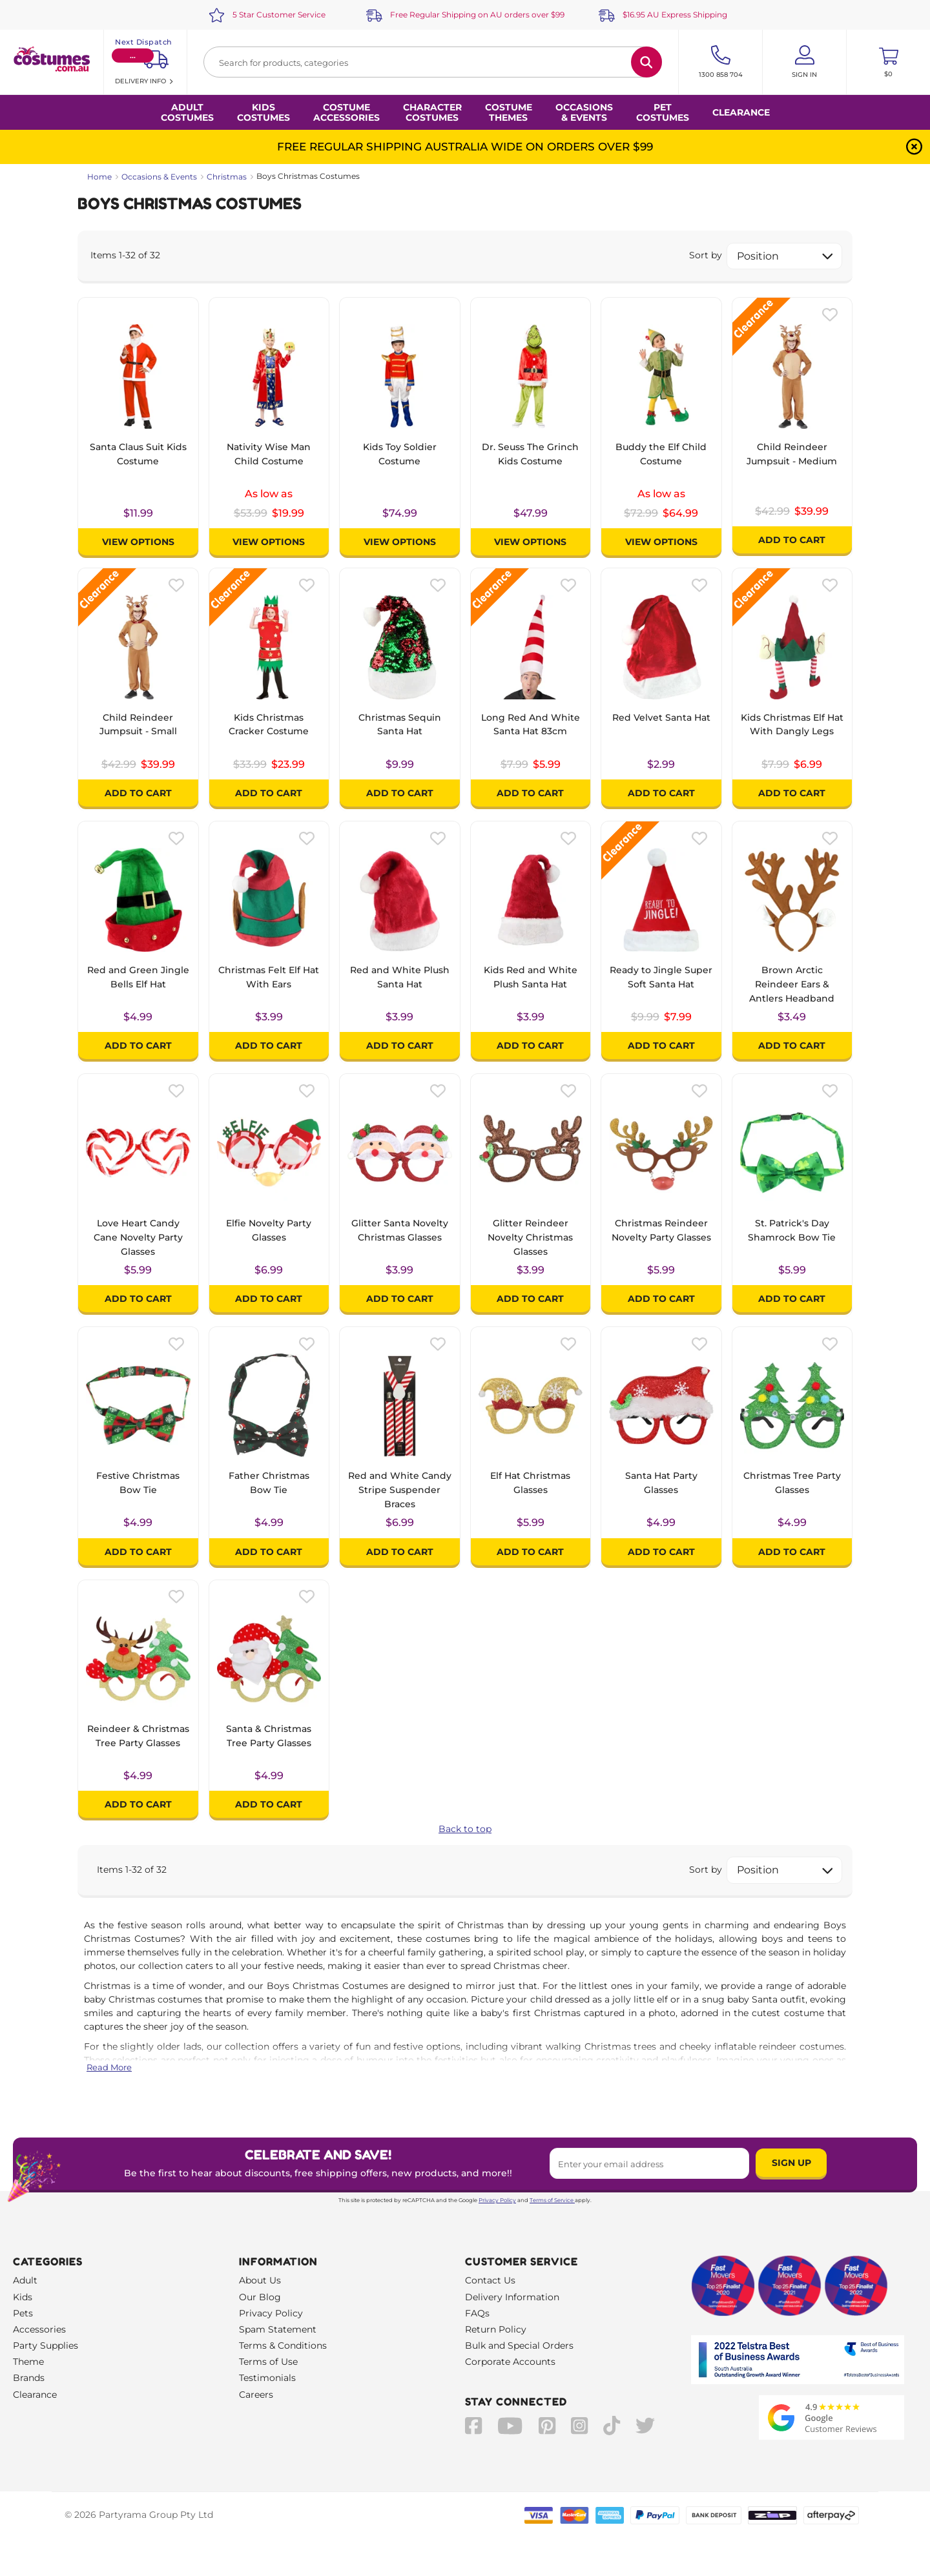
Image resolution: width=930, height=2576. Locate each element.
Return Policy (495, 2329)
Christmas (227, 176)
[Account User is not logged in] (804, 62)
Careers (256, 2394)
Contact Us (490, 2280)
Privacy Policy (497, 2200)
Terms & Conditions (283, 2345)
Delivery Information (512, 2297)
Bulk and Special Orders (519, 2345)
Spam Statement (277, 2329)
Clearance (741, 112)
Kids (22, 2297)
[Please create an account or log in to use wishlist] (830, 314)
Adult (25, 2280)
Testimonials (267, 2378)
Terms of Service (552, 2200)
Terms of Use (268, 2361)
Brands (29, 2378)
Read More (109, 2067)
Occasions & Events (159, 176)
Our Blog (260, 2297)
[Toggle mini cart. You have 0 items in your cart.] (888, 62)
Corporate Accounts (510, 2361)
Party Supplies (45, 2345)
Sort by (705, 255)
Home (99, 176)
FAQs (477, 2313)
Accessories (39, 2329)
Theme (28, 2361)
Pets (23, 2313)
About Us (260, 2280)
